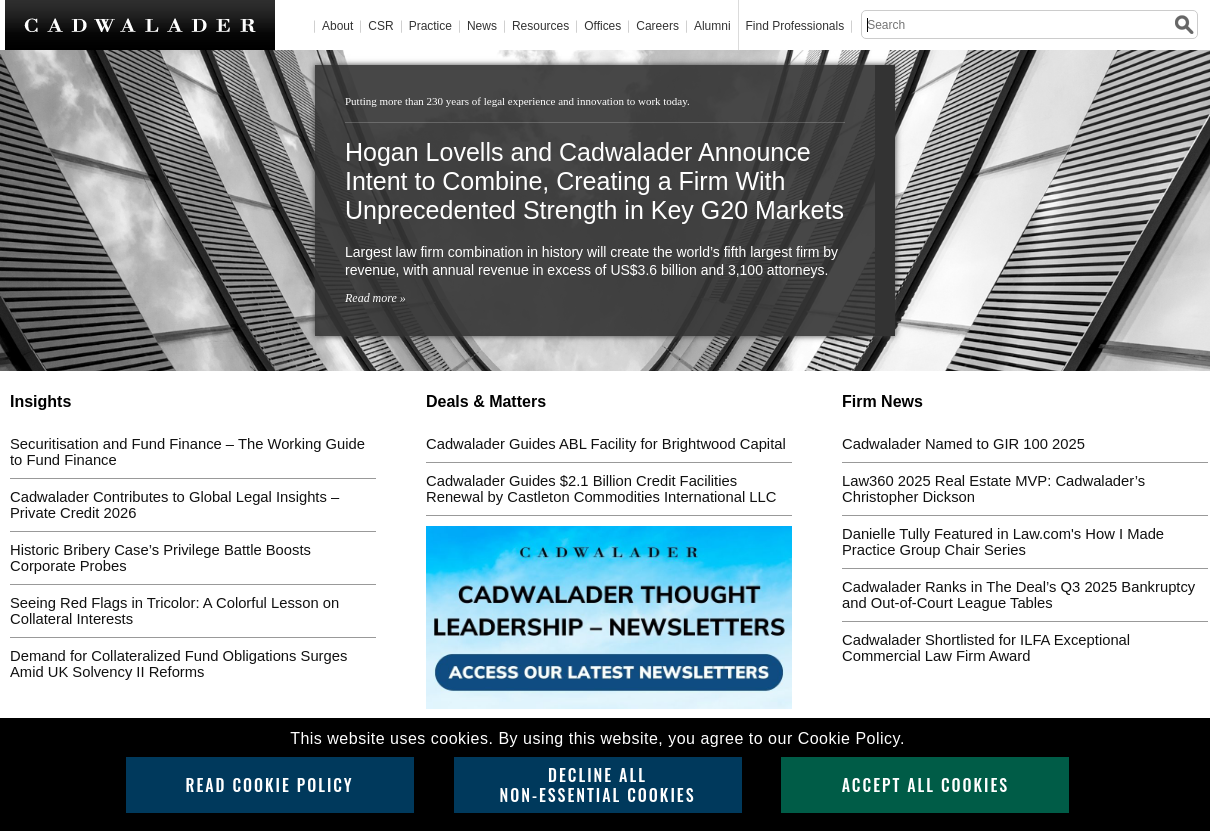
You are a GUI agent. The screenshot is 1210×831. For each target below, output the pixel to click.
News (482, 26)
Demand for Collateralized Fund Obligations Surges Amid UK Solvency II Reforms (178, 664)
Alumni (712, 26)
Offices (602, 26)
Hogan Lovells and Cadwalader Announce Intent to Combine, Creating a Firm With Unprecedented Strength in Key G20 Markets (594, 181)
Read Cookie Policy (269, 785)
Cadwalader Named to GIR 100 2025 (963, 444)
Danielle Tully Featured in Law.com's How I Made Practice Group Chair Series (1003, 542)
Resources (540, 26)
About (337, 26)
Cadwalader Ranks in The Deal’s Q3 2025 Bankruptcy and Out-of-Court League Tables (1018, 595)
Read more (371, 298)
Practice (430, 26)
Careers (657, 26)
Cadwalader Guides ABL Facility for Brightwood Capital (606, 444)
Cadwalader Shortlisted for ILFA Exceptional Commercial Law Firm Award (986, 648)
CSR (380, 26)
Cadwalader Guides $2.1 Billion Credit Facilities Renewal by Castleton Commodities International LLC (601, 489)
